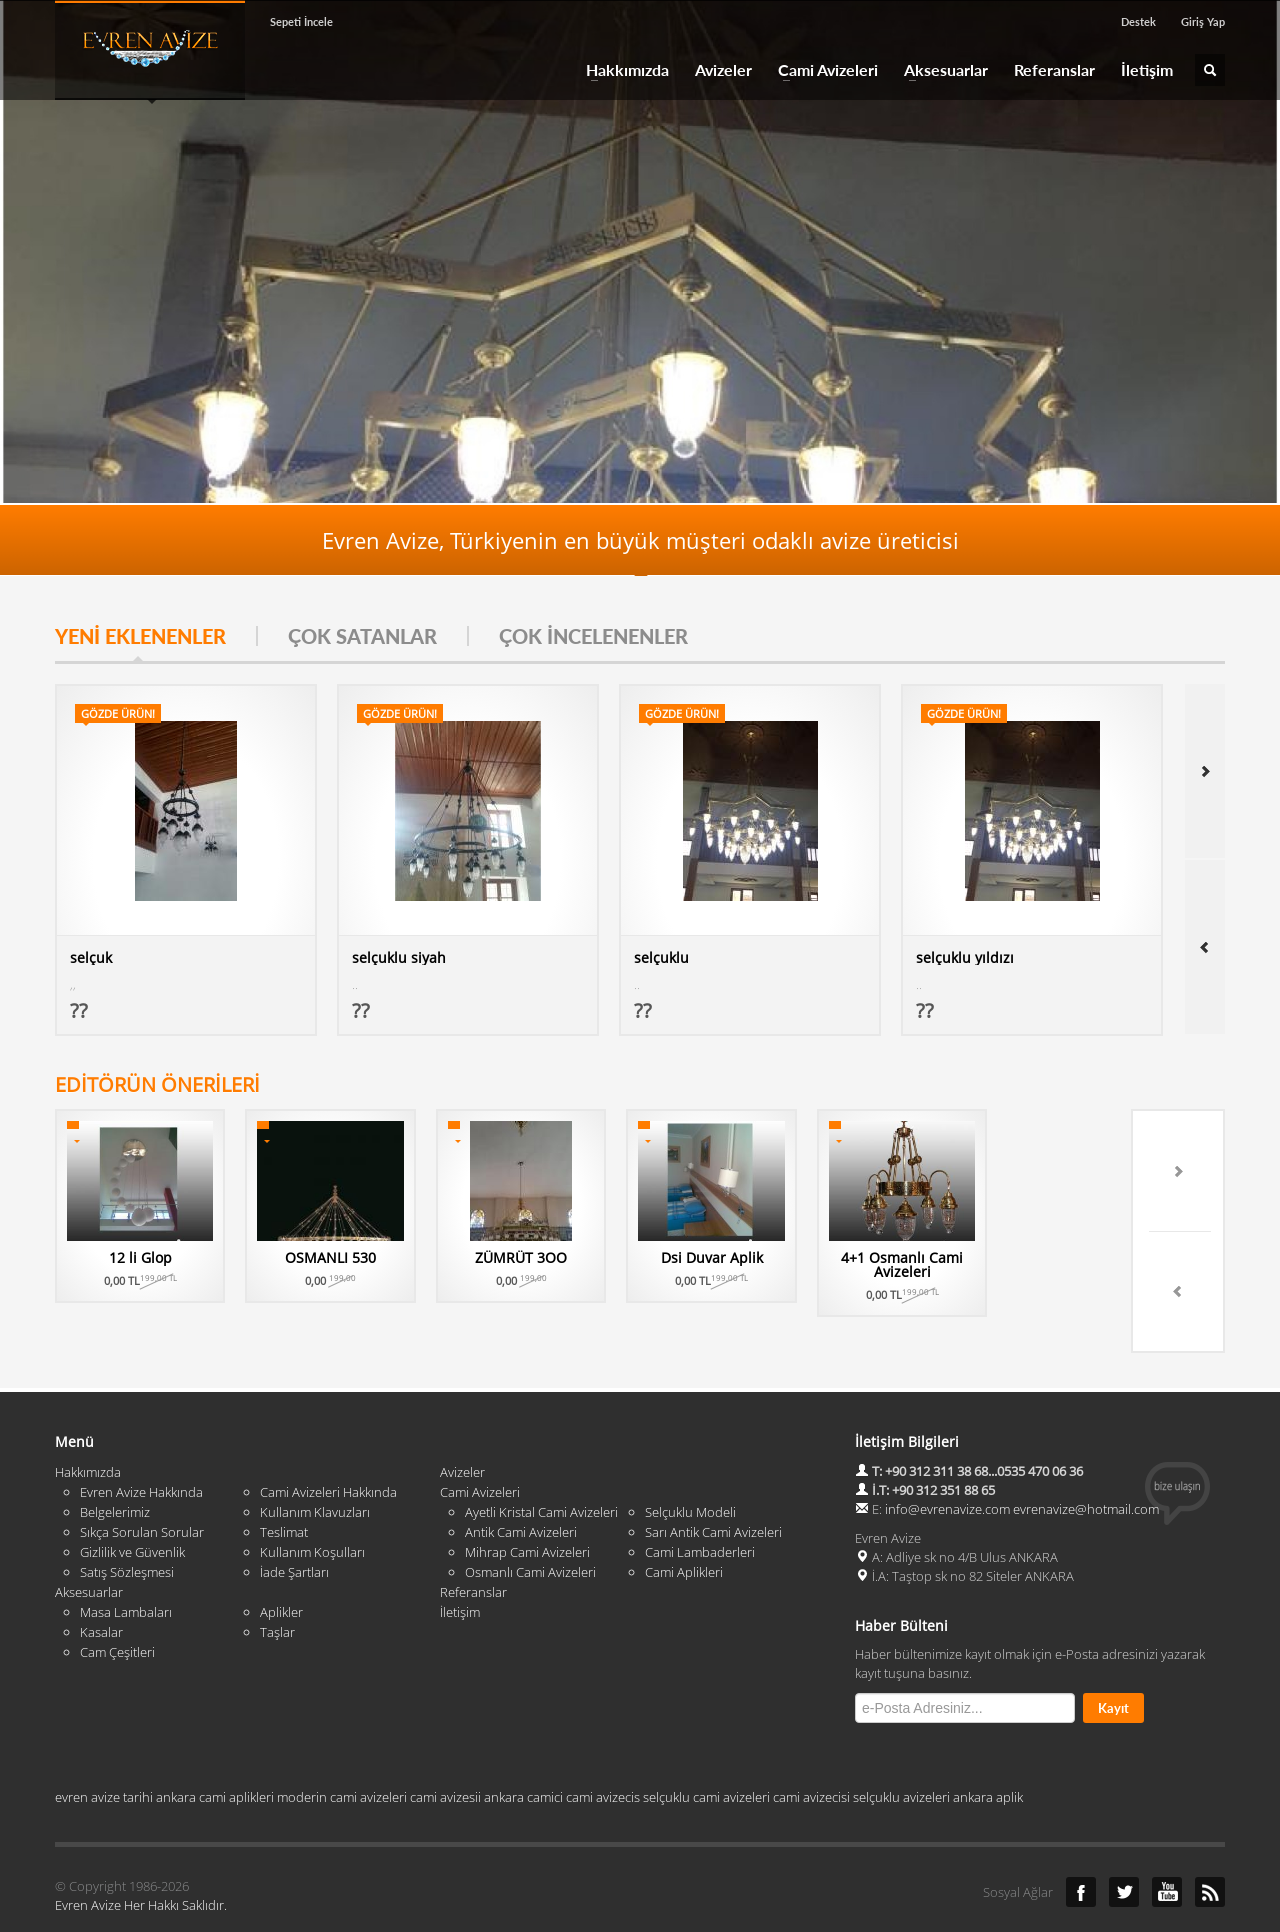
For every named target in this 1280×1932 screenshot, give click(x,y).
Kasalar (101, 1582)
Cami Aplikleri (684, 1522)
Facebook (1081, 1842)
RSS (1210, 1842)
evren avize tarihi (104, 1747)
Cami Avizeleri (822, 70)
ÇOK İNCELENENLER (593, 636)
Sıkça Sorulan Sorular (142, 1482)
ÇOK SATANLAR (362, 636)
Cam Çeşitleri (117, 1602)
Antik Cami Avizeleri (521, 1482)
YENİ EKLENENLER (140, 636)
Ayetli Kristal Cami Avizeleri (541, 1462)
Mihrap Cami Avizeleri (527, 1502)
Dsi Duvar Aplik (987, 1257)
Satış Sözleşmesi (127, 1522)
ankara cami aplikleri (215, 1747)
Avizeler (723, 70)
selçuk (91, 957)
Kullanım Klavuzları (315, 1462)
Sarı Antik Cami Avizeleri (713, 1482)
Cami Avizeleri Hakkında (328, 1442)
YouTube (1167, 1842)
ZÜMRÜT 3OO (718, 1257)
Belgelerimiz (115, 1462)
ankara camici (523, 1747)
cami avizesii (445, 1747)
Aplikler (281, 1562)
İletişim (1147, 70)
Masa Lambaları (126, 1562)
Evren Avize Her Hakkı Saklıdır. (141, 1855)
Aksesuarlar (940, 70)
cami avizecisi (811, 1747)
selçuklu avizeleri (901, 1747)
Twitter (1124, 1842)
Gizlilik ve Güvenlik (132, 1502)
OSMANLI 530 (448, 1257)
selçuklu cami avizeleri (706, 1747)
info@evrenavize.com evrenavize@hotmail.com (1022, 1459)
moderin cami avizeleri (342, 1747)
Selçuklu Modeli (690, 1462)
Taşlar (277, 1582)
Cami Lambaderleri (700, 1502)
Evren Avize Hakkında (141, 1442)
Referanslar (1054, 70)
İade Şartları (294, 1522)
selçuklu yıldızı (965, 957)
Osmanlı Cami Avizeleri (530, 1522)
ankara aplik (988, 1747)
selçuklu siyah (399, 957)
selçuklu (661, 957)
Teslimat (284, 1482)
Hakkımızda (621, 70)
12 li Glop (179, 1257)
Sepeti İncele (301, 21)
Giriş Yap (1203, 21)
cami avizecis (603, 1747)
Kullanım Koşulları (312, 1502)
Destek (1138, 21)
